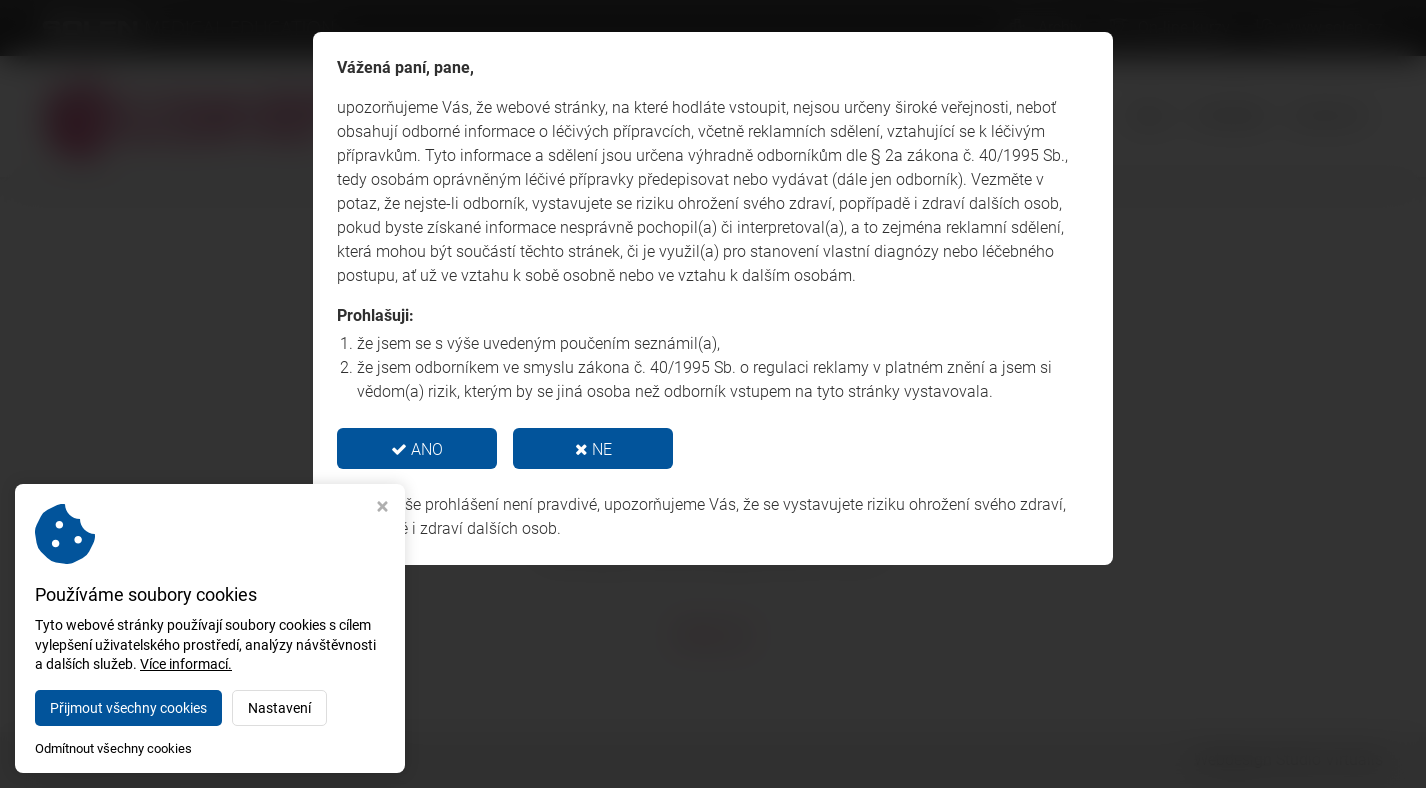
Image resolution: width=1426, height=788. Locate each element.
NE (593, 449)
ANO (417, 449)
